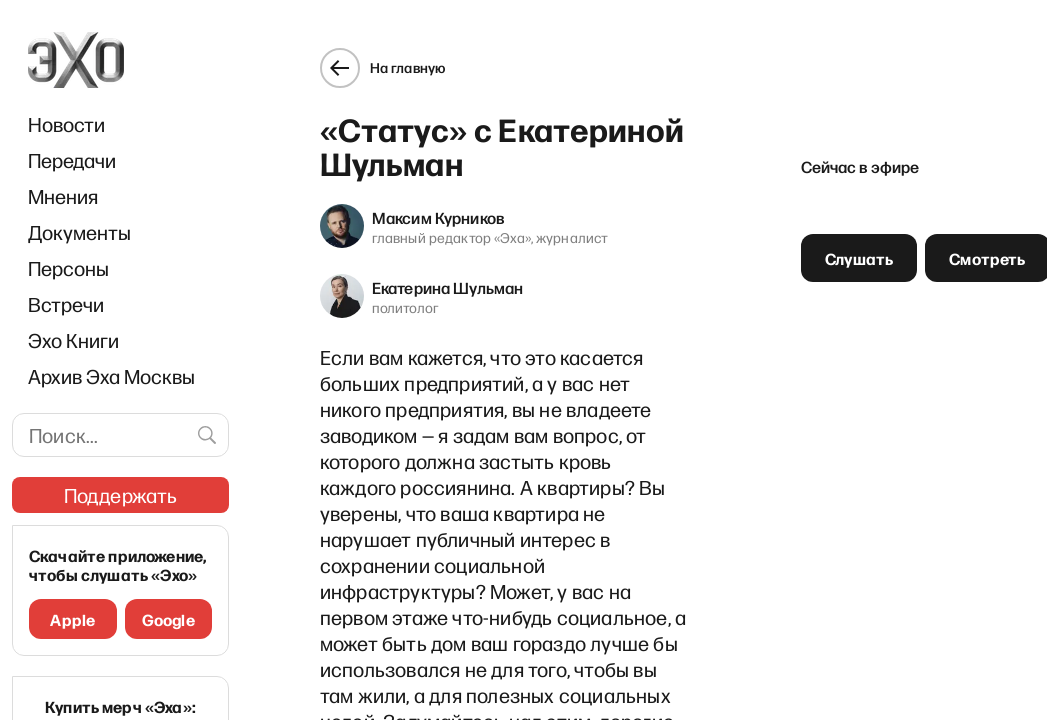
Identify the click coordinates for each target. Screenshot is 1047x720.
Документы (79, 232)
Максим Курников (422, 201)
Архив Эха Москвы (111, 376)
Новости (66, 124)
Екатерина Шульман (432, 271)
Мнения (63, 196)
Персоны (68, 268)
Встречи (66, 304)
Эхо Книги (73, 340)
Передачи (72, 160)
